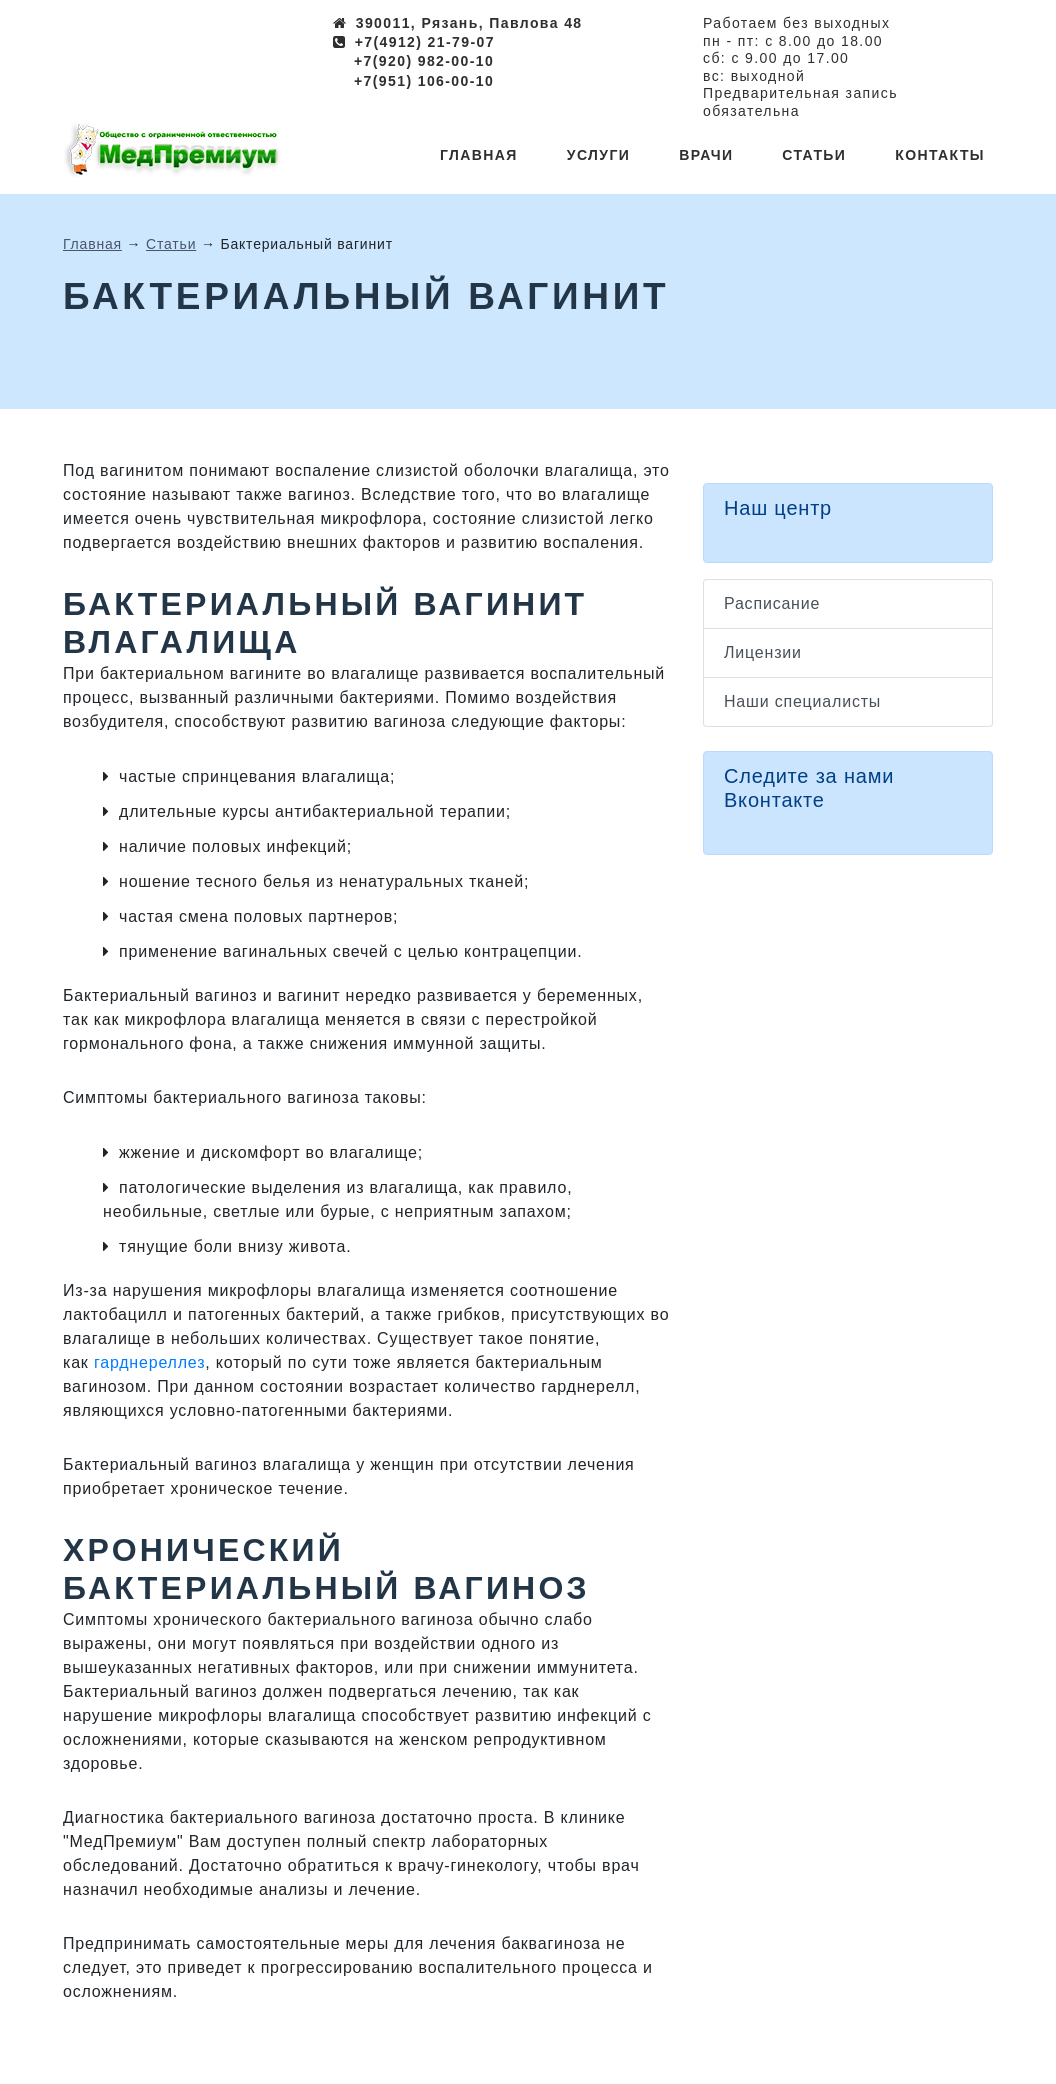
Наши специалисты (802, 701)
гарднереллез (149, 1362)
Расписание (772, 603)
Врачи (706, 155)
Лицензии (763, 652)
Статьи (814, 155)
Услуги (598, 155)
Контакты (940, 155)
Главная (479, 155)
